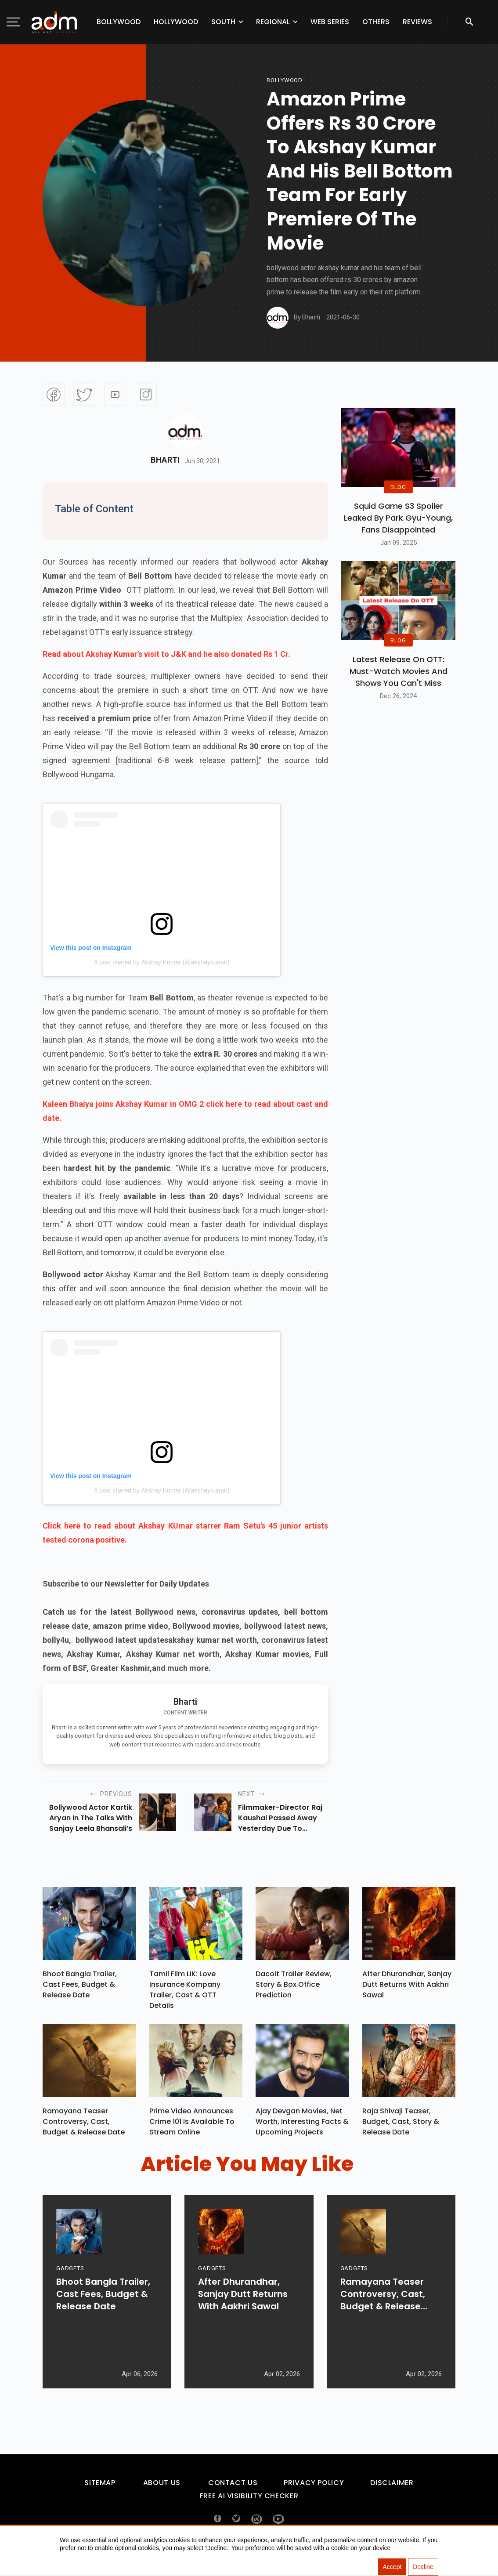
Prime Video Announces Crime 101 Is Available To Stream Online (192, 2125)
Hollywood (176, 22)
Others (376, 22)
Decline (423, 2567)
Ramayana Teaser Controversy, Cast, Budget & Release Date (84, 2125)
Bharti (165, 460)
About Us (161, 2487)
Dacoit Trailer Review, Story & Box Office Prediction (294, 1986)
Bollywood (119, 22)
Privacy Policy (314, 2487)
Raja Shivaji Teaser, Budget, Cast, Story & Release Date (400, 2125)
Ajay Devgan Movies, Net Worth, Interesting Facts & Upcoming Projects (302, 2125)
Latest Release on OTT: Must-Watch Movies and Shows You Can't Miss (398, 671)
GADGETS (70, 2294)
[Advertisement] (33, 181)
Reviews (417, 22)
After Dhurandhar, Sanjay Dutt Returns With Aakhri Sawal (406, 1986)
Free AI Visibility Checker (249, 2500)
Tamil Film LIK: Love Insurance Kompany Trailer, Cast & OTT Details (184, 1992)
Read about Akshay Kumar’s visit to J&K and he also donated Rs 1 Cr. (166, 654)
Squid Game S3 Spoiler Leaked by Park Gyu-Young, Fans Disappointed (398, 517)
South (223, 22)
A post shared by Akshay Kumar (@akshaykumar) (161, 962)
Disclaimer (391, 2487)
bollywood (285, 80)
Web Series (329, 22)
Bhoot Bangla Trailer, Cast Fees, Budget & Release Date (80, 1986)
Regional (273, 22)
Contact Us (232, 2487)
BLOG (398, 486)
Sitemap (99, 2487)
